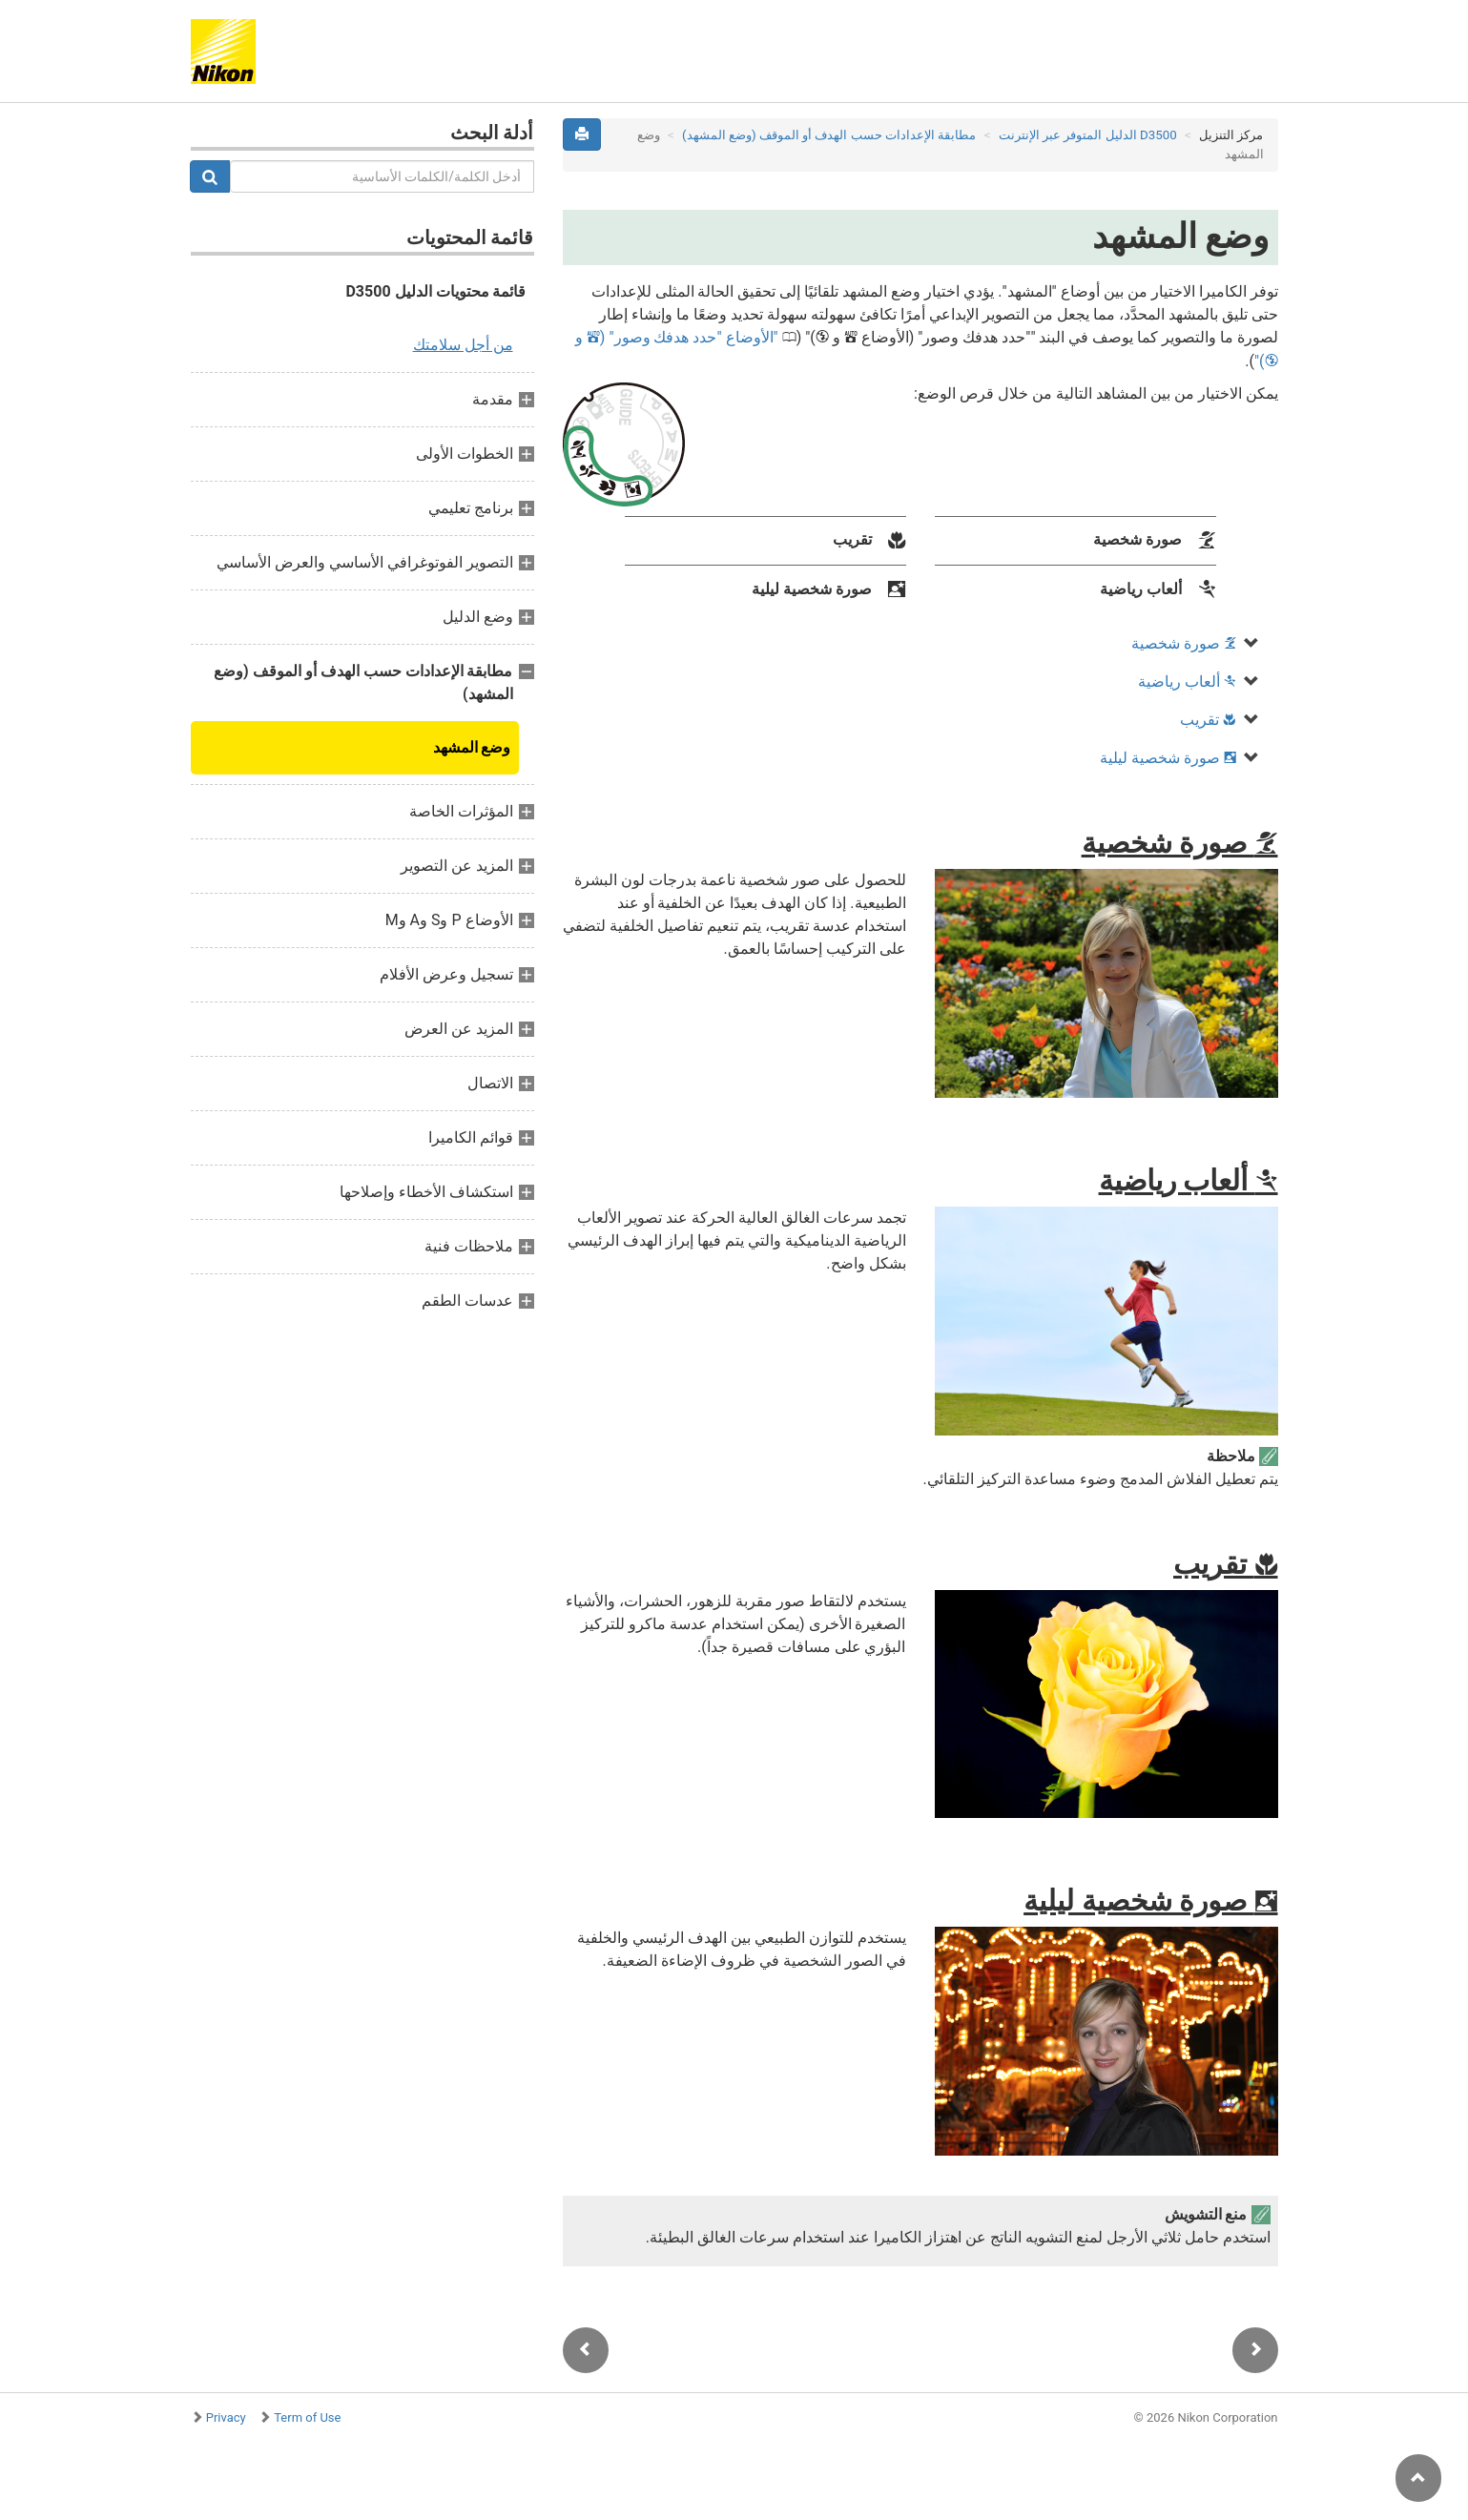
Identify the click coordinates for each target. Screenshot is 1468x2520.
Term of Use (307, 2417)
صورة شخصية (1183, 643)
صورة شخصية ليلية (1168, 758)
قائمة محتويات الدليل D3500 (435, 291)
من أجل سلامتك (463, 345)
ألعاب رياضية (1187, 681)
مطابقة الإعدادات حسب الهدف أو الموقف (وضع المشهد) (829, 135)
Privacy (226, 2417)
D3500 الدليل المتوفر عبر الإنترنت (1088, 135)
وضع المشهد (472, 747)
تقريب (1208, 720)
